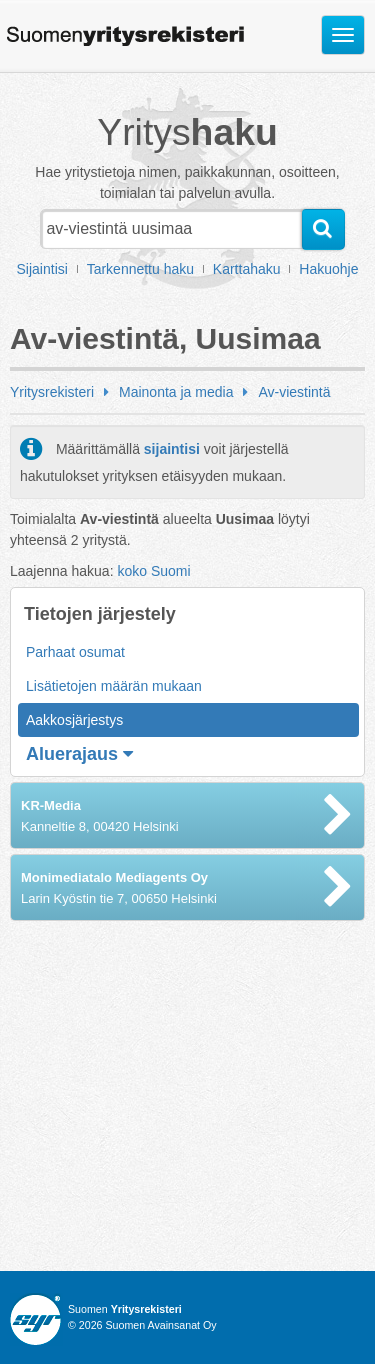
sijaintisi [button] (172, 449)
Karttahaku (247, 269)
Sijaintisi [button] (42, 269)
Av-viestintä (294, 392)
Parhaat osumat (75, 652)
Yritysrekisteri (52, 392)
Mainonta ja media (176, 392)
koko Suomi (153, 571)
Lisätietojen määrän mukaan (114, 686)
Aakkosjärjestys (74, 720)
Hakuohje (328, 269)
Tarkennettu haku (140, 269)
